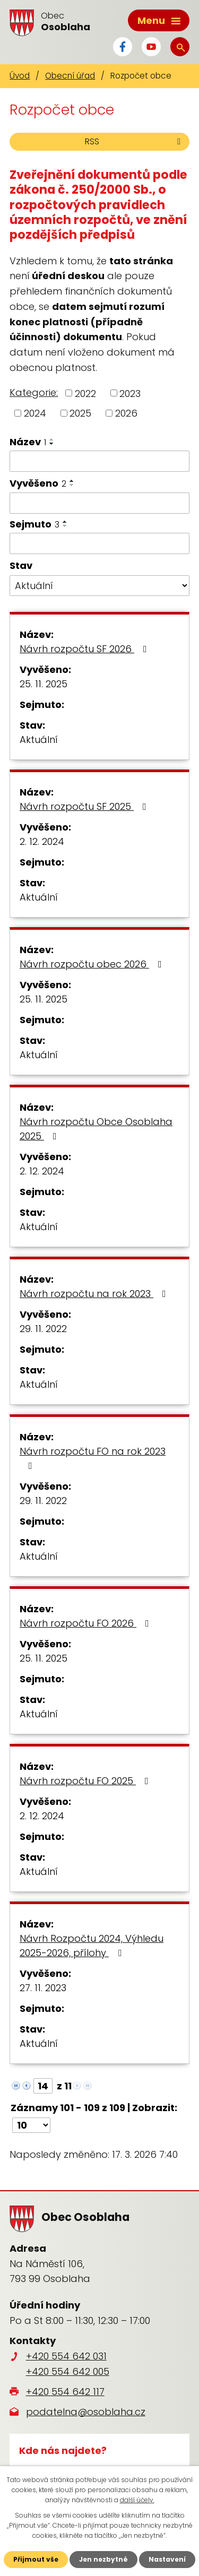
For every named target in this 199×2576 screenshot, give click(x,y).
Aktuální (39, 739)
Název (28, 441)
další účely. (137, 2499)
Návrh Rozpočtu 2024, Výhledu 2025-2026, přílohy (91, 1945)
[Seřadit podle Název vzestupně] (52, 439)
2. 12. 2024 (42, 841)
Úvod (20, 75)
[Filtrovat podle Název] (99, 461)
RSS (134, 141)
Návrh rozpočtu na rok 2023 (95, 1293)
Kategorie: (34, 392)
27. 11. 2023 (43, 1987)
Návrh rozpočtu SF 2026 (85, 648)
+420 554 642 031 (66, 2356)
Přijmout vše (35, 2559)
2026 (126, 413)
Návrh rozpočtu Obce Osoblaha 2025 (96, 1129)
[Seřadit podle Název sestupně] (52, 444)
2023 (130, 393)
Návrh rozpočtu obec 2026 (93, 964)
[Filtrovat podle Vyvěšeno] (99, 503)
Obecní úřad (70, 75)
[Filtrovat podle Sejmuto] (99, 543)
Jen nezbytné (103, 2559)
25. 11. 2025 (43, 683)
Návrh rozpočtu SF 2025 (85, 806)
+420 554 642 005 (67, 2371)
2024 (35, 413)
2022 (85, 393)
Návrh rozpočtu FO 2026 (86, 1623)
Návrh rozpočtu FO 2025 (86, 1780)
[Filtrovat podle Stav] (99, 586)
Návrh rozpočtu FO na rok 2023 (93, 1458)
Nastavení (167, 2559)
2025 (80, 413)
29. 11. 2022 (43, 1328)
